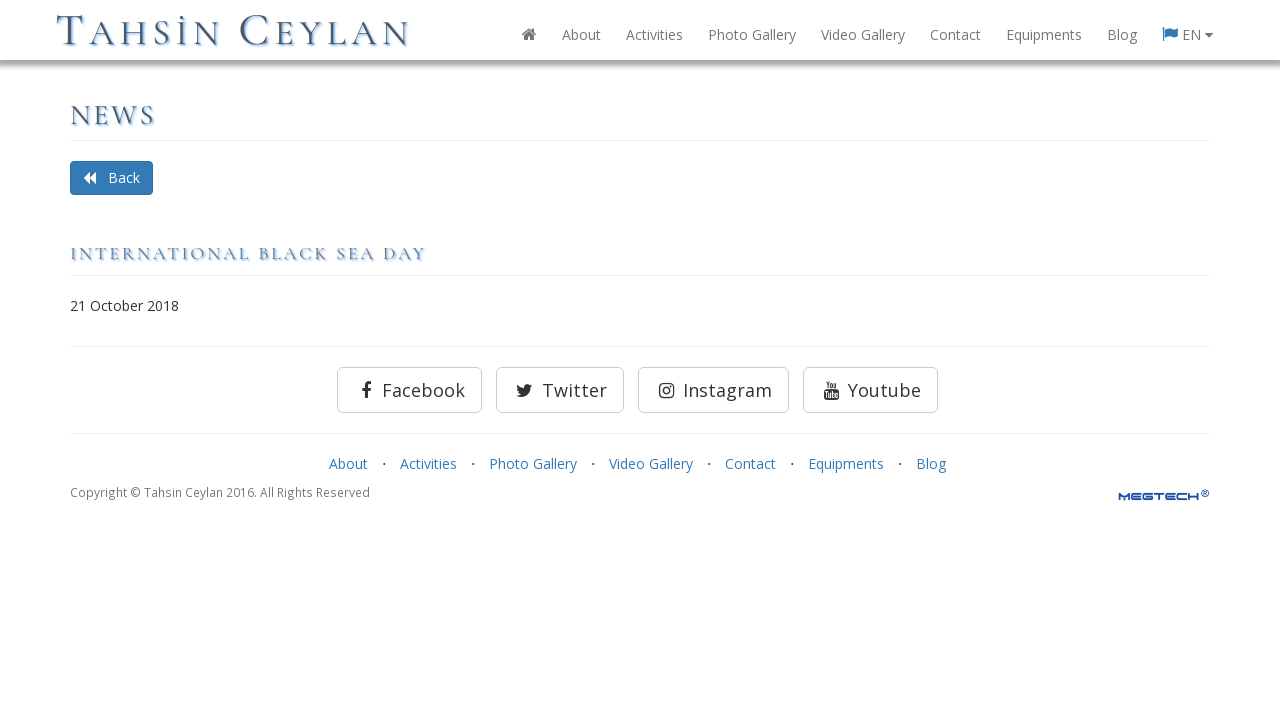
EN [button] (1187, 34)
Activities (654, 34)
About (581, 34)
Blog (1122, 34)
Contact (955, 34)
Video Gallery (863, 34)
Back (111, 177)
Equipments (1044, 34)
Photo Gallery (752, 34)
